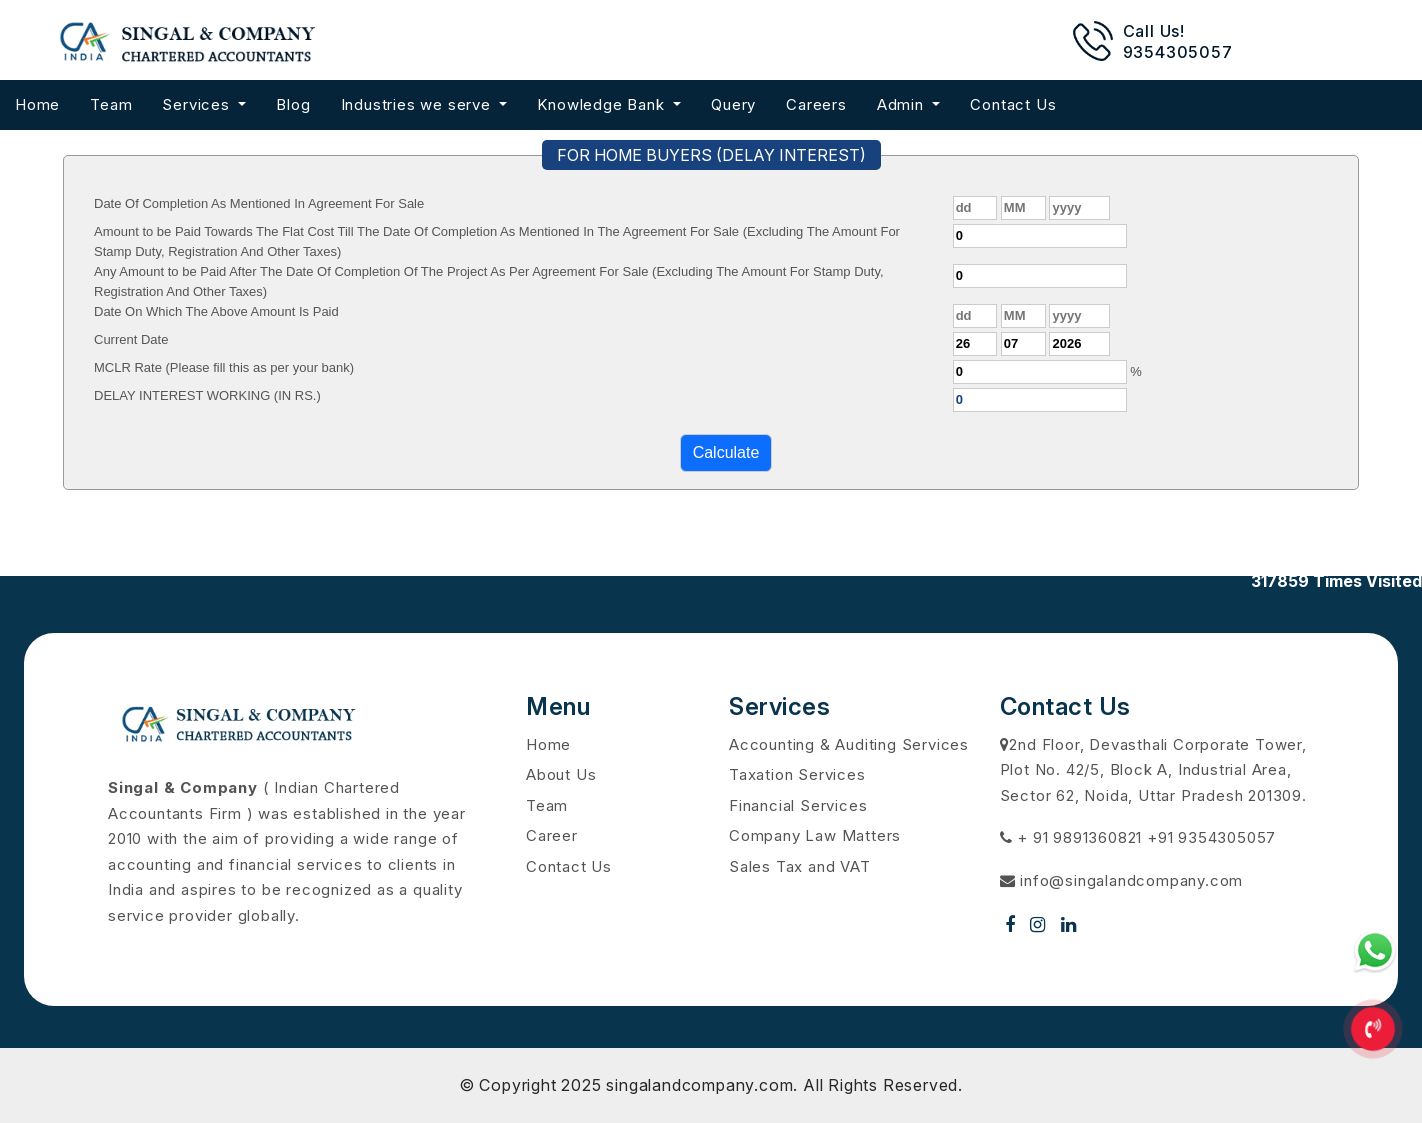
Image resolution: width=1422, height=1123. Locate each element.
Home (37, 104)
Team (111, 104)
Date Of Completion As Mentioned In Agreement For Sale (259, 203)
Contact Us (1013, 104)
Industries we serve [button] (418, 104)
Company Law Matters (815, 835)
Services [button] (198, 104)
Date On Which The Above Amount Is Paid (216, 311)
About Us (561, 774)
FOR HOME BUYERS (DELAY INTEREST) (711, 155)
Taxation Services (797, 774)
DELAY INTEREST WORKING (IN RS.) (207, 395)
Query (733, 104)
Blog (293, 104)
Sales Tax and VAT (800, 866)
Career (552, 835)
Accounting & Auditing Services (849, 744)
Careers (816, 104)
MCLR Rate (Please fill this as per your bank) (224, 367)
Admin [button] (903, 104)
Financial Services (798, 805)
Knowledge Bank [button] (603, 104)
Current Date (131, 339)
